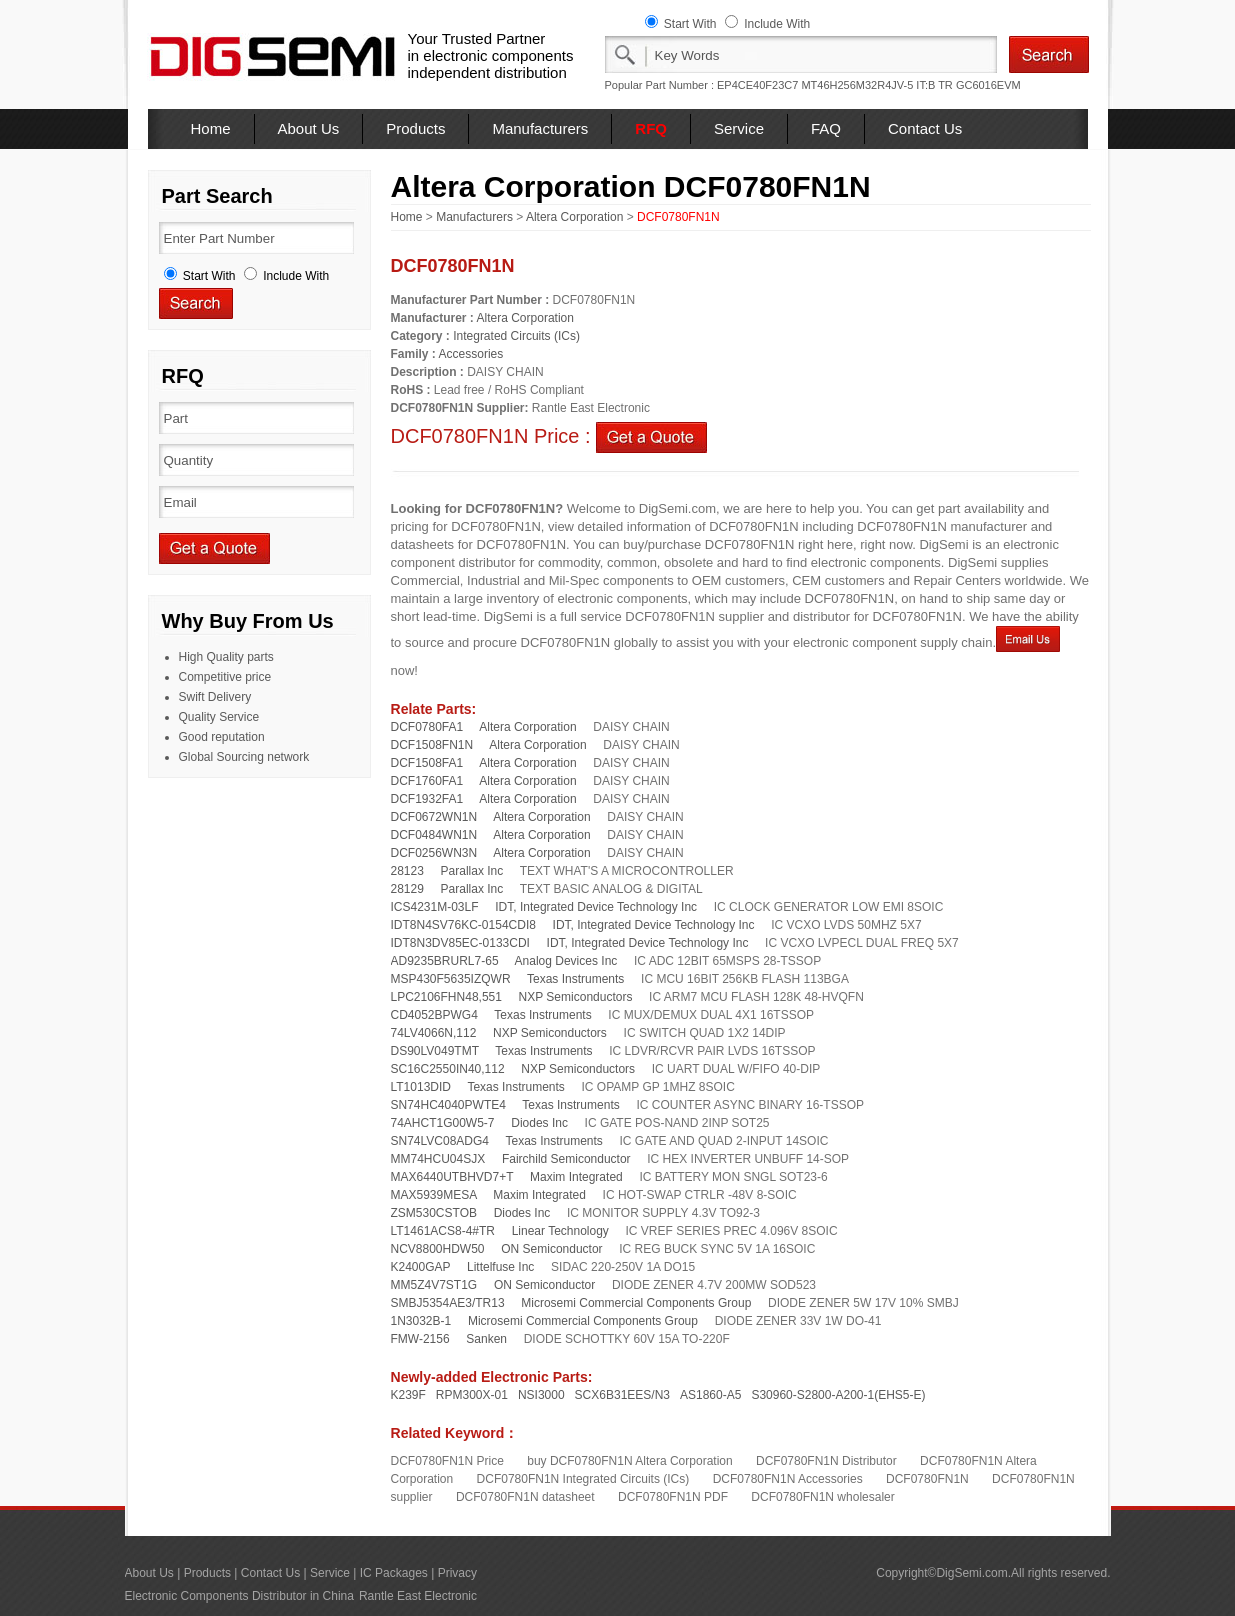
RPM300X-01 (472, 1395)
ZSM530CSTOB (434, 1213)
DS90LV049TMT (435, 1051)
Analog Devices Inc (566, 961)
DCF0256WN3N (434, 853)
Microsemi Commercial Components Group (636, 1303)
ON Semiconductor (551, 1249)
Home (211, 128)
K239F (408, 1395)
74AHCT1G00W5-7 (443, 1123)
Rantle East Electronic (418, 1596)
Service (739, 128)
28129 (407, 889)
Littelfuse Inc (500, 1267)
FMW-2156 (420, 1339)
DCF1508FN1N (432, 745)
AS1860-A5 (710, 1395)
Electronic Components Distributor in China (239, 1596)
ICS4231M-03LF (435, 907)
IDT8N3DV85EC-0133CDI (460, 943)
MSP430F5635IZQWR (451, 979)
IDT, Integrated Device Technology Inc (596, 907)
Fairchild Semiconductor (566, 1159)
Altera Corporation (574, 217)
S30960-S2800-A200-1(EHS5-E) (838, 1395)
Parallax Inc (472, 871)
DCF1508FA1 (427, 763)
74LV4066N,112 (434, 1033)
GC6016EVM (988, 85)
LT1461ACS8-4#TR (443, 1231)
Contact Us (925, 128)
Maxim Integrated (576, 1177)
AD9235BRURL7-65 (445, 961)
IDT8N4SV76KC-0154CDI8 (463, 925)
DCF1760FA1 (427, 781)
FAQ (826, 128)
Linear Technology (560, 1231)
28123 (407, 871)
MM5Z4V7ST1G (434, 1285)
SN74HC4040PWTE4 (448, 1105)
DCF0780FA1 (427, 727)
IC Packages (394, 1573)
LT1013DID (421, 1087)
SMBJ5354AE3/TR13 (448, 1303)
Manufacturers (540, 128)
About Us (309, 128)
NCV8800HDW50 (438, 1249)
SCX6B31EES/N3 (622, 1395)
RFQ (651, 128)
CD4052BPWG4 (434, 1015)
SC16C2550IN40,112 (448, 1069)
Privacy (457, 1573)
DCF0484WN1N (434, 835)
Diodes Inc (539, 1123)
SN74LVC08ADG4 (440, 1141)
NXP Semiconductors (576, 997)
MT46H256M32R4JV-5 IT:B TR (876, 85)
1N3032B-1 (421, 1321)
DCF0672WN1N (434, 817)
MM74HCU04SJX (438, 1159)
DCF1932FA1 (427, 799)
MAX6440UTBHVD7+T (452, 1177)
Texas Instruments (575, 979)
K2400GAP (421, 1267)
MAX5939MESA (434, 1195)
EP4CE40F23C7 (757, 85)
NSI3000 (541, 1395)
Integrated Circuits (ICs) (516, 336)
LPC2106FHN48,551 (446, 997)
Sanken (486, 1339)
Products (415, 128)
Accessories (471, 354)
